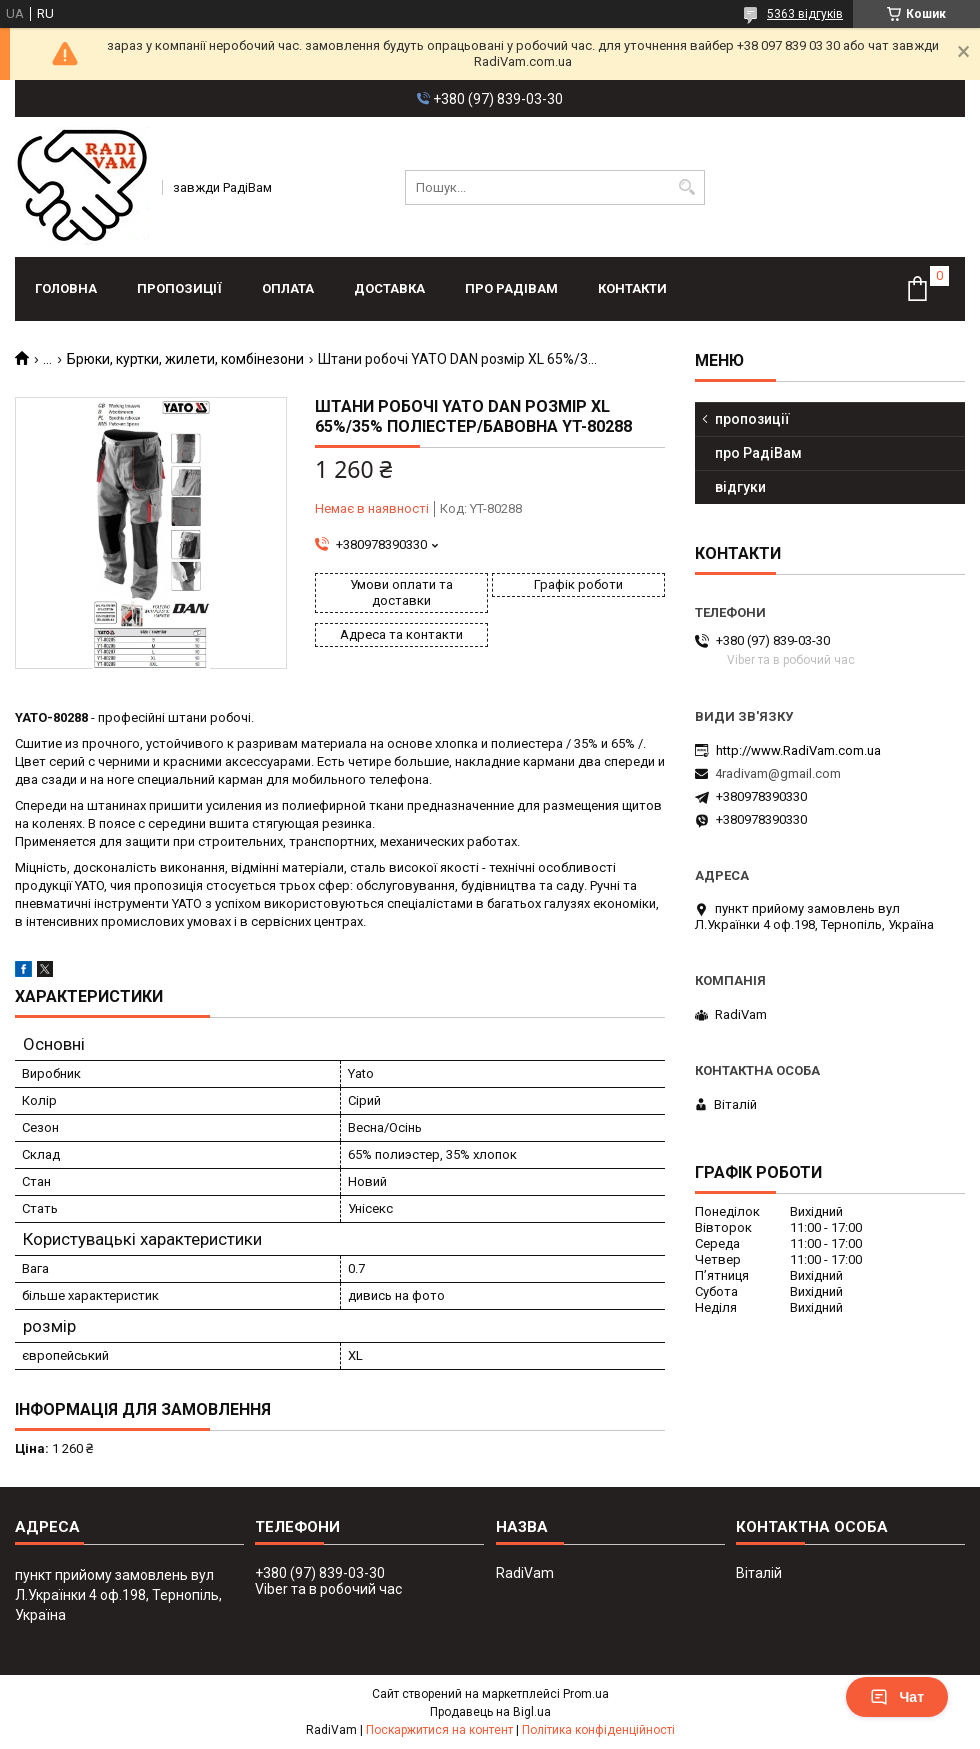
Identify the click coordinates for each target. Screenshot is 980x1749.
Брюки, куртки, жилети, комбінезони (185, 359)
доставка (389, 288)
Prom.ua (586, 1694)
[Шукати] (687, 187)
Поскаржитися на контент (439, 1730)
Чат (897, 1697)
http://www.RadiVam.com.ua (798, 750)
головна (66, 288)
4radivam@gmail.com (778, 773)
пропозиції (179, 288)
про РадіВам (511, 288)
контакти (632, 288)
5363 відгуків (805, 14)
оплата (288, 288)
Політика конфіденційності (598, 1730)
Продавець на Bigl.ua (490, 1712)
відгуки (740, 487)
